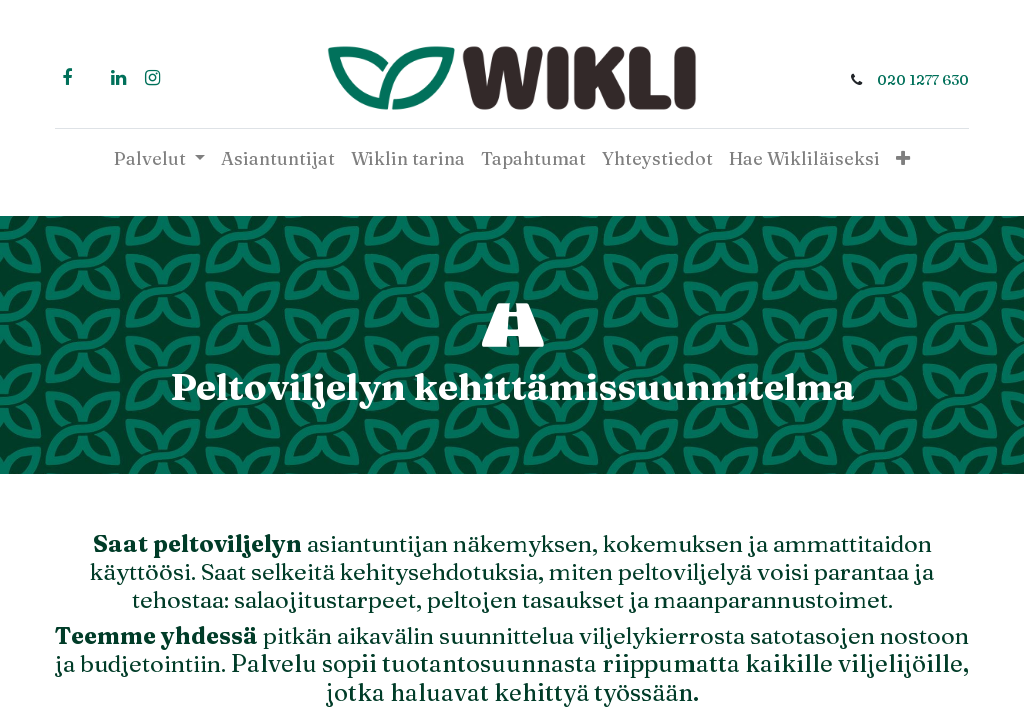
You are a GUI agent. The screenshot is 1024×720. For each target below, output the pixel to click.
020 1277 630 (919, 80)
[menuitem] (278, 158)
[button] (903, 158)
